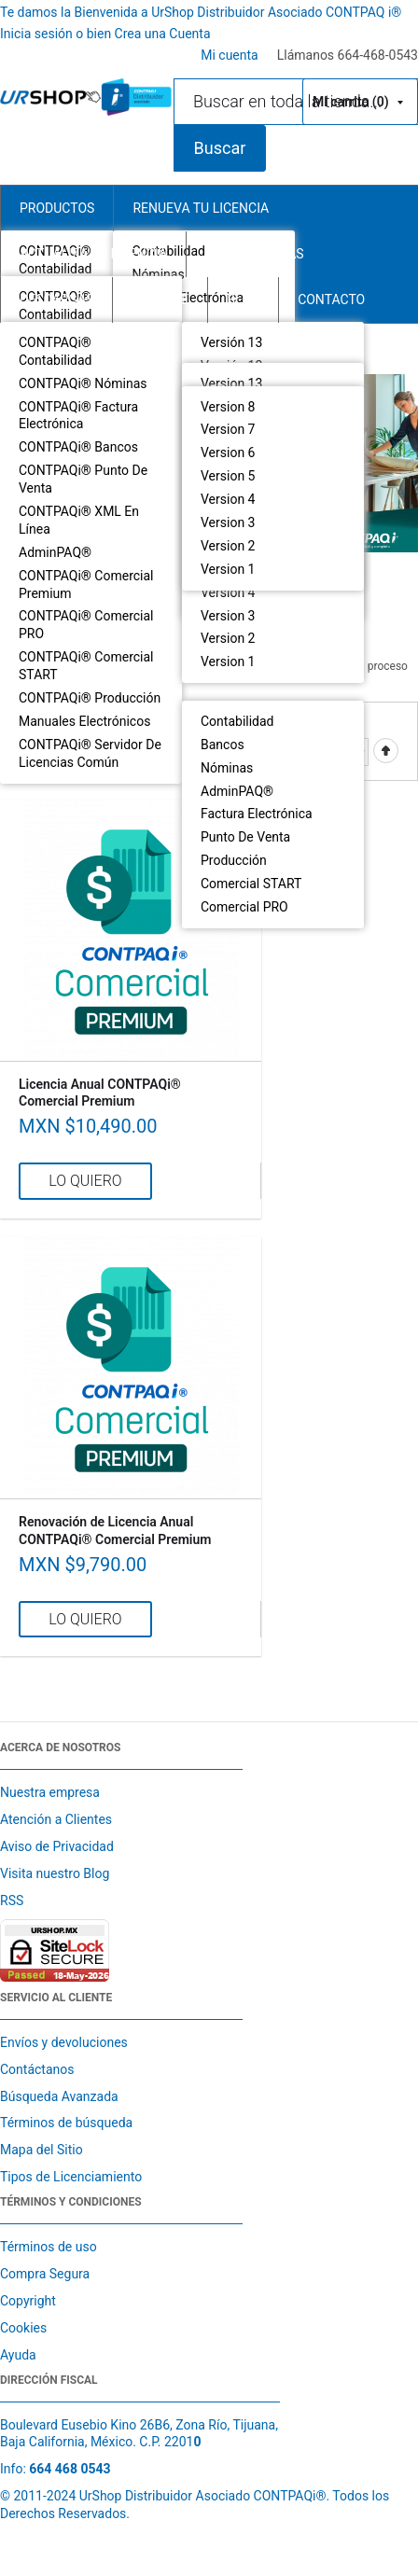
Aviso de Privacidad (57, 1846)
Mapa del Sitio (41, 2149)
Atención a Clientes (56, 1819)
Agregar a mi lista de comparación (237, 1181)
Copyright (28, 2300)
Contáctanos (37, 2069)
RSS (11, 1900)
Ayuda (18, 2354)
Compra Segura (45, 2273)
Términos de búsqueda (66, 2122)
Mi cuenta (229, 55)
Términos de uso (48, 2246)
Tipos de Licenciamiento (71, 2176)
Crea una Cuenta (163, 33)
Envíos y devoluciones (64, 2042)
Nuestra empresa (50, 1792)
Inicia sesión (38, 33)
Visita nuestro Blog (54, 1873)
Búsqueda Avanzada (59, 2096)
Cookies (23, 2327)
